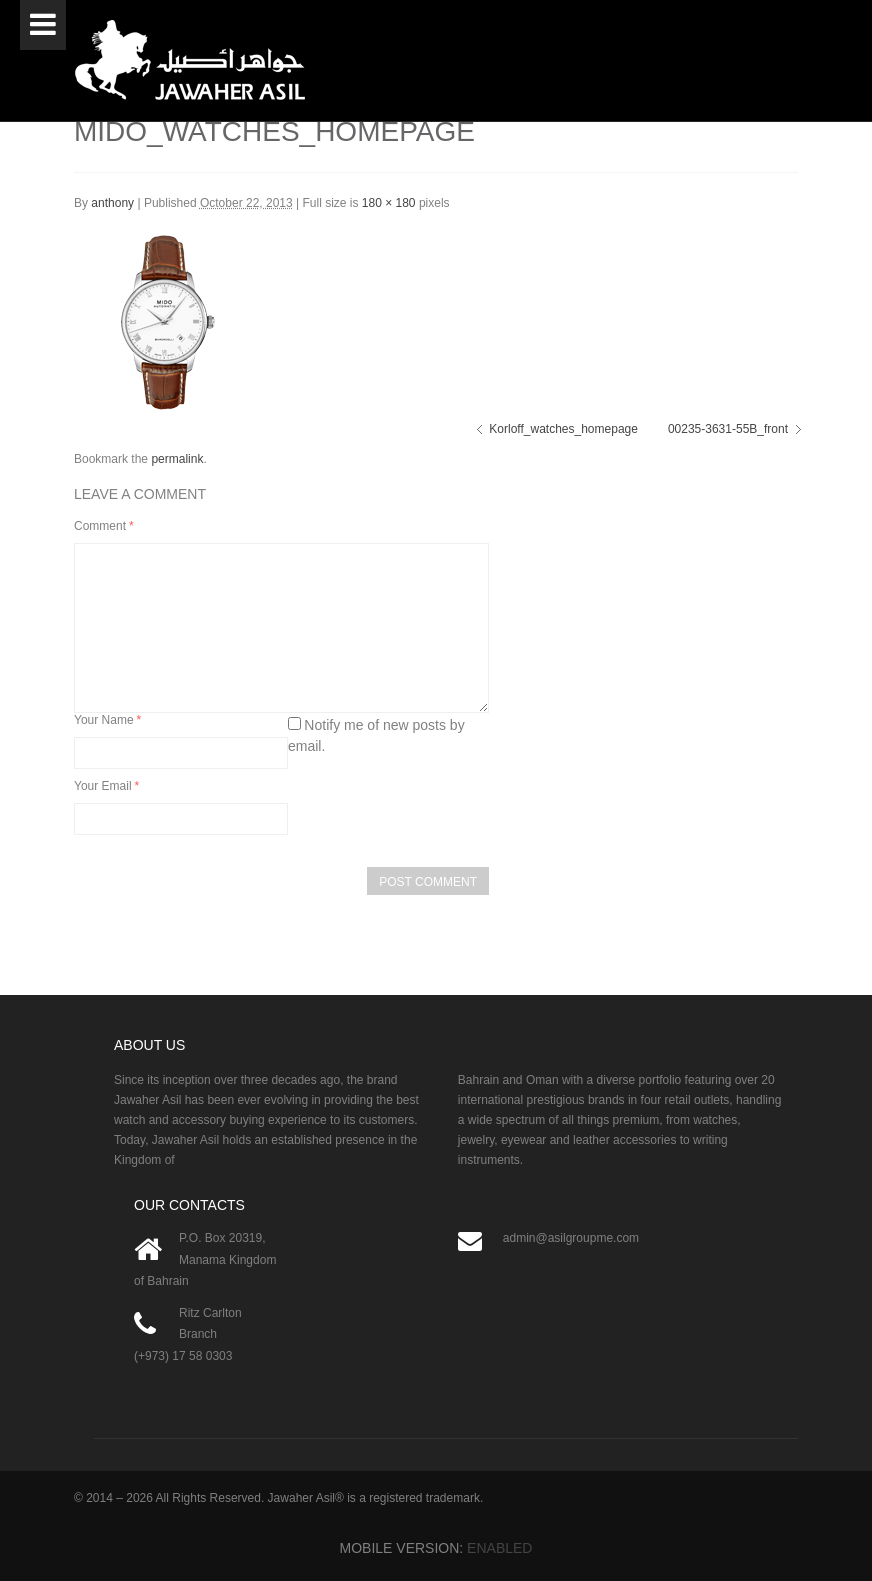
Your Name (107, 720)
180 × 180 (389, 203)
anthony (112, 203)
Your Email (106, 786)
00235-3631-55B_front (728, 429)
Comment (104, 526)
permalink (177, 459)
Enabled (499, 1548)
